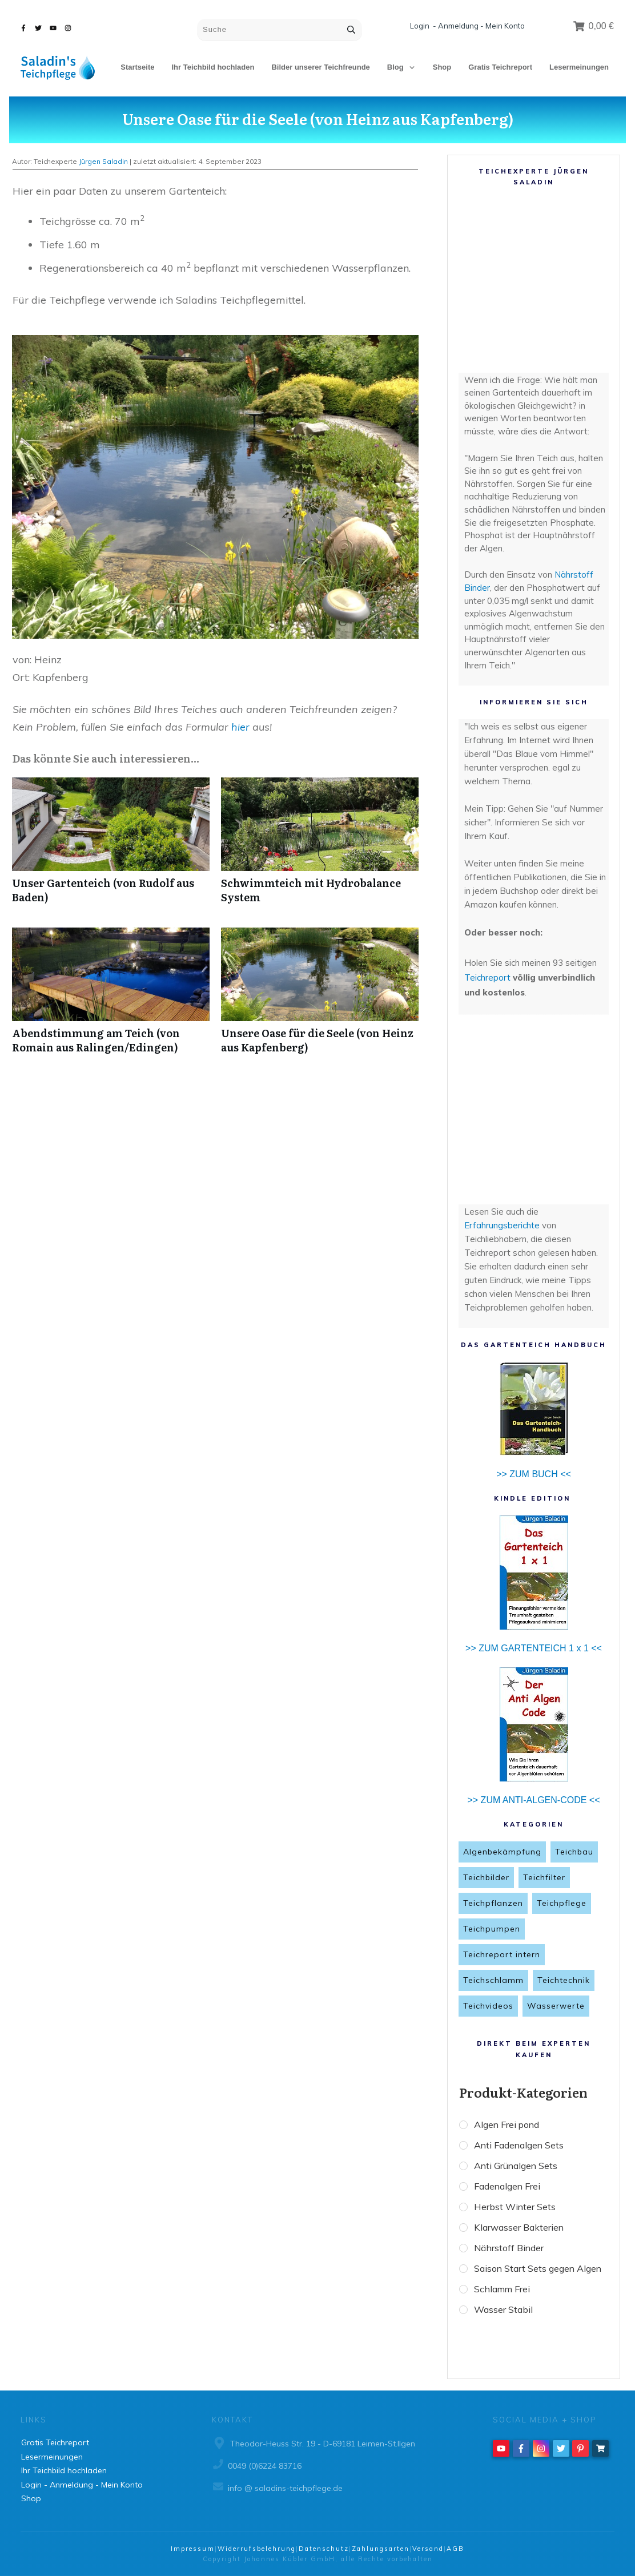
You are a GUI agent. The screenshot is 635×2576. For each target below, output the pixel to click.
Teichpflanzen (493, 1903)
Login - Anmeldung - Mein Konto (467, 25)
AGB (455, 2549)
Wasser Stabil (507, 2337)
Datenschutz (324, 2549)
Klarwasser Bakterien (525, 2232)
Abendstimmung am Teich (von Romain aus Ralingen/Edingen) (111, 997)
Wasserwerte (556, 2006)
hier (240, 726)
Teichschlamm (493, 1980)
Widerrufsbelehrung (257, 2549)
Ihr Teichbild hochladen (64, 2470)
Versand (428, 2549)
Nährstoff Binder (513, 2253)
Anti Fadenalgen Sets (525, 2146)
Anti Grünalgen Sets (521, 2168)
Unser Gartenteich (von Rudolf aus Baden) (111, 846)
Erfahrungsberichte (502, 1225)
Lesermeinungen (52, 2457)
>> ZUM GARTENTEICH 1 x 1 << (533, 1648)
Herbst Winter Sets (519, 2211)
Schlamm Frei (507, 2316)
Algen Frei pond (512, 2125)
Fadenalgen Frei (513, 2189)
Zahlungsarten (380, 2549)
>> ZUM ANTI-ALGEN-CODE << (533, 1800)
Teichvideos (488, 2006)
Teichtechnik (563, 1980)
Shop (31, 2498)
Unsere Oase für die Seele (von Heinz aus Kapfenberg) (317, 118)
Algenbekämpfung (502, 1852)
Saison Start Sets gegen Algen (530, 2285)
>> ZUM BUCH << (533, 1474)
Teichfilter (544, 1877)
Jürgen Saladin (103, 161)
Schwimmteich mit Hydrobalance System (320, 846)
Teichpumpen (491, 1929)
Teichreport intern (501, 1954)
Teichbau (574, 1852)
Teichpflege (561, 1903)
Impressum (193, 2549)
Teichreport (488, 977)
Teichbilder (486, 1877)
